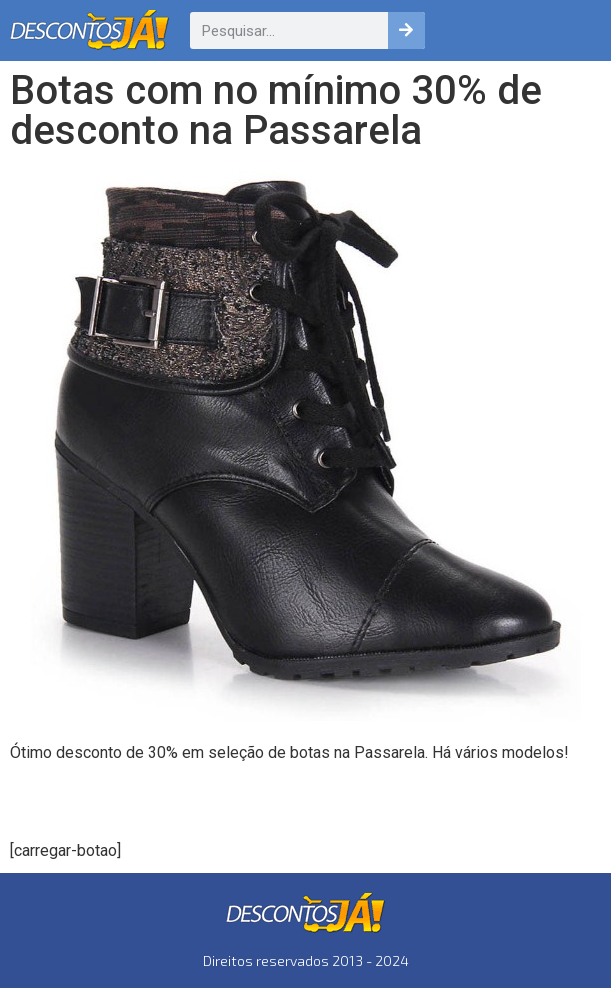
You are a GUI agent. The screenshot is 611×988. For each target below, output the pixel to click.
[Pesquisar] (406, 30)
